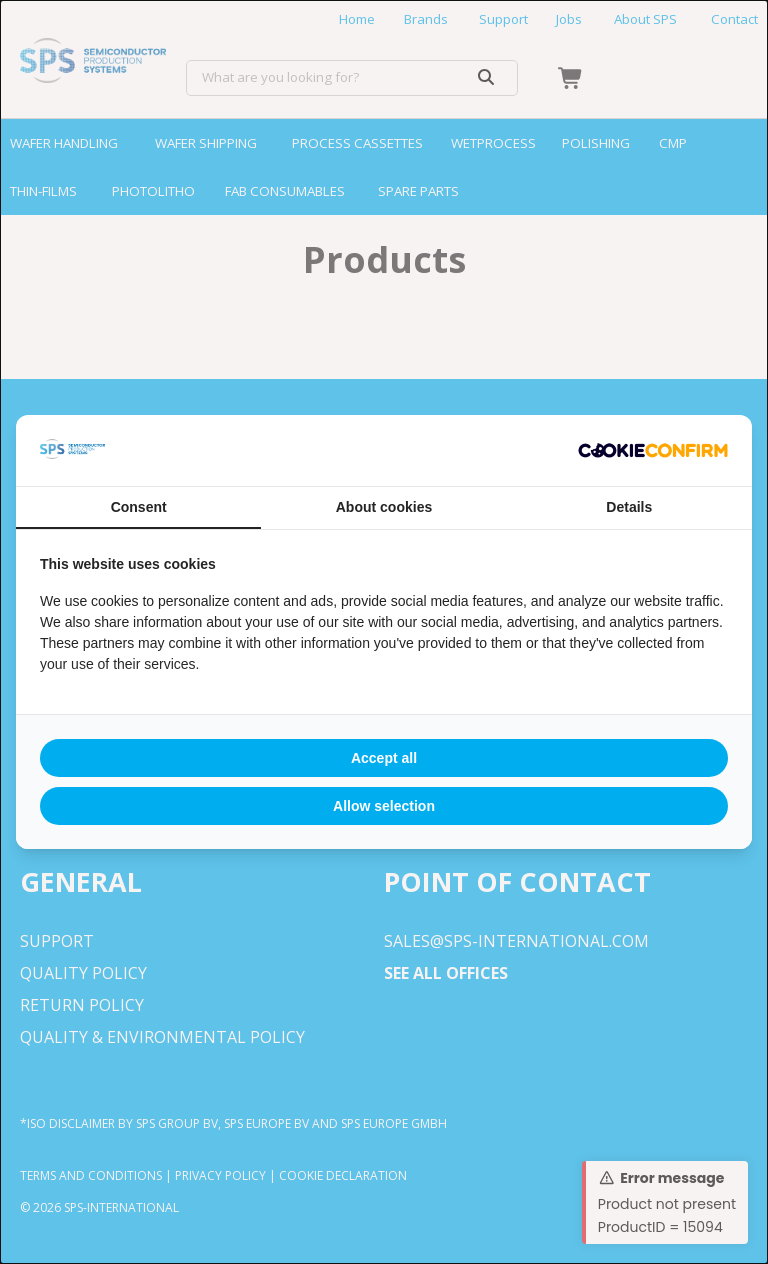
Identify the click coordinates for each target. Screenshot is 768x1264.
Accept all (384, 758)
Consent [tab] (139, 507)
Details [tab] (629, 507)
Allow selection (384, 806)
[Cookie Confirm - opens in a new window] (653, 451)
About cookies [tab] (384, 507)
